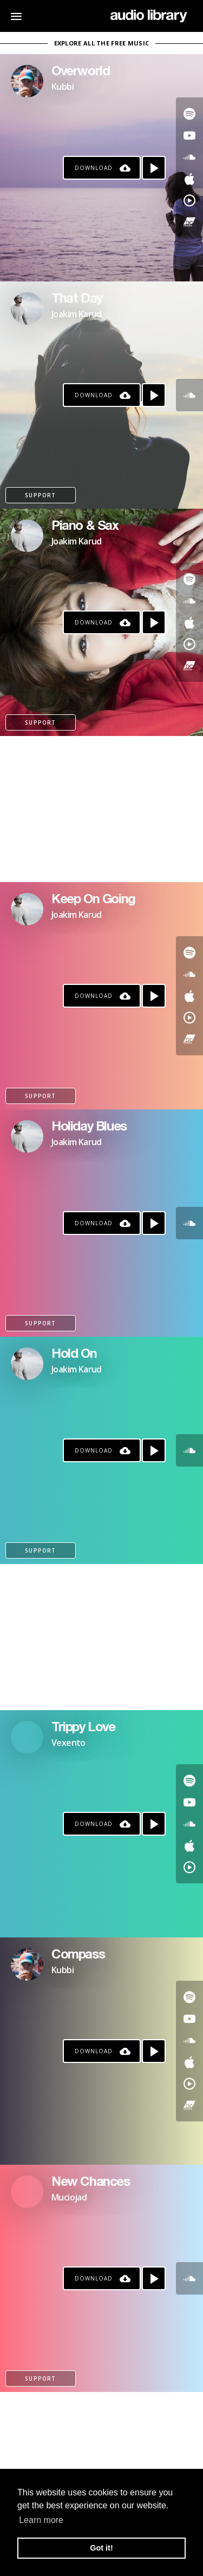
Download (94, 168)
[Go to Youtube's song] (189, 135)
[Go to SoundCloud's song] (189, 157)
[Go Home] (148, 16)
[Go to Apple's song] (189, 178)
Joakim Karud (76, 314)
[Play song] (154, 168)
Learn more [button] (41, 2520)
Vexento (68, 1743)
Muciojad (69, 2197)
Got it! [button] (101, 2548)
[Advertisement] (101, 809)
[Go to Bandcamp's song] (189, 222)
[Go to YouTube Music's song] (189, 200)
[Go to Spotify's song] (189, 113)
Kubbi (62, 87)
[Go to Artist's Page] (27, 81)
